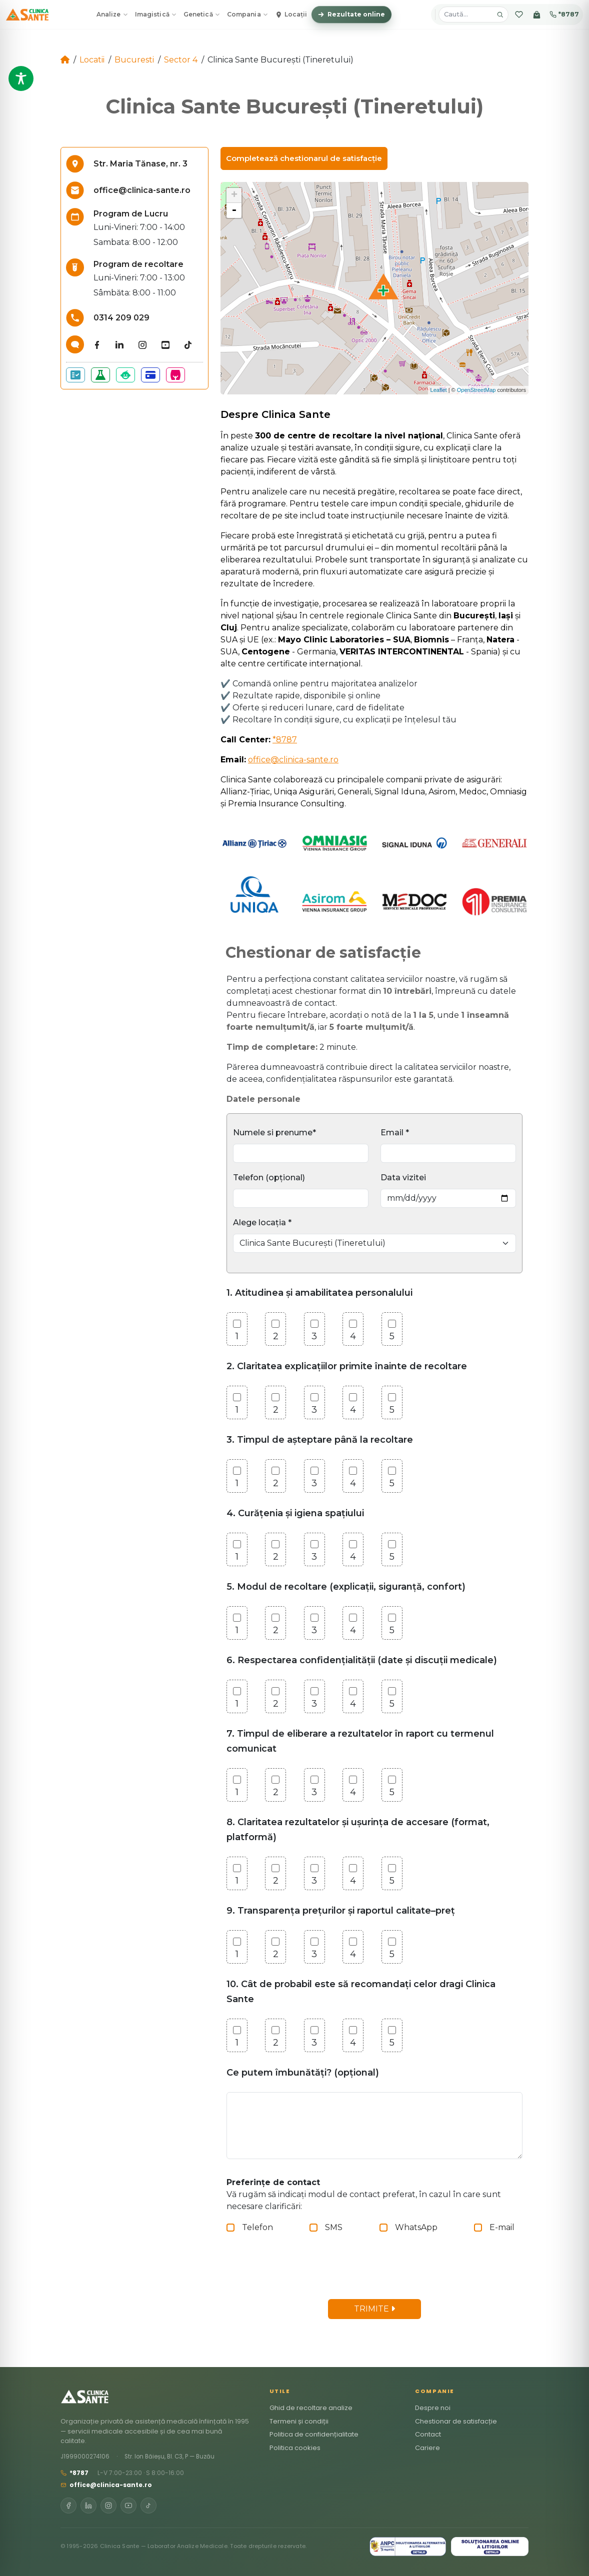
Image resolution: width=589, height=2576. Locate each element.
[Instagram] (108, 2506)
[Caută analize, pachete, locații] (467, 14)
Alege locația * (262, 1222)
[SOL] (489, 2546)
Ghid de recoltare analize (311, 2408)
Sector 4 (181, 59)
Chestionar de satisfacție (456, 2421)
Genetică (202, 14)
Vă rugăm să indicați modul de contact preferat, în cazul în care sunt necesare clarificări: (363, 2194)
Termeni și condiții (299, 2421)
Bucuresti (134, 59)
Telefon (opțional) (269, 1177)
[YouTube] (128, 2506)
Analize (112, 14)
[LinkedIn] (88, 2506)
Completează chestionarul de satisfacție (304, 158)
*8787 (564, 14)
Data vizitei (403, 1177)
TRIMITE (374, 2309)
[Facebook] (68, 2506)
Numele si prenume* (274, 1132)
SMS (333, 2227)
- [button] (234, 210)
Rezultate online (352, 14)
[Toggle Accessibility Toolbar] (21, 78)
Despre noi (432, 2408)
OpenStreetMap (476, 390)
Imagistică (155, 14)
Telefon (257, 2227)
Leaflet (438, 390)
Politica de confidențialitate (314, 2434)
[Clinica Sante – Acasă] (27, 14)
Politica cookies (295, 2448)
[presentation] (308, 2271)
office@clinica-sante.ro (293, 759)
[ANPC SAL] (408, 2546)
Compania (247, 14)
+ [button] (234, 195)
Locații (291, 14)
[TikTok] (148, 2506)
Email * (394, 1132)
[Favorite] (519, 14)
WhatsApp (416, 2227)
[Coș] (537, 14)
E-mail (502, 2227)
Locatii (92, 59)
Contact (428, 2434)
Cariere (427, 2448)
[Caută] (500, 14)
